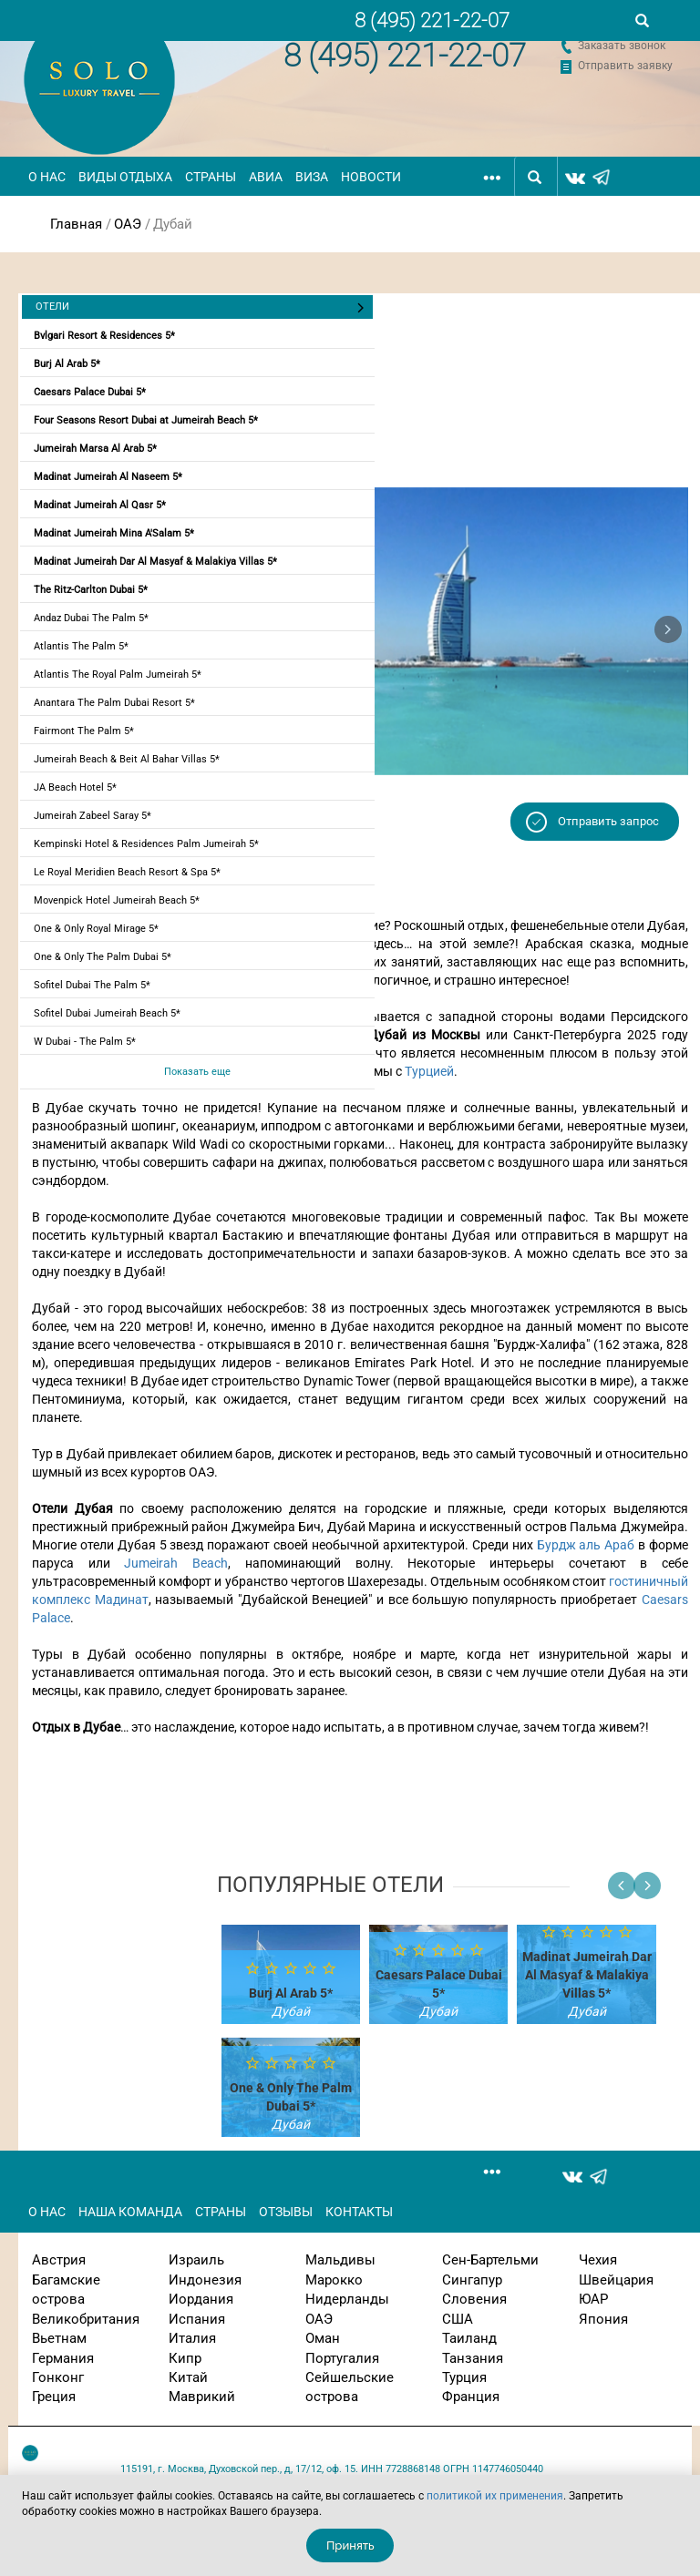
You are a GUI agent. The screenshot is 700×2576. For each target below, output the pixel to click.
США (457, 2319)
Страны (210, 176)
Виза (311, 176)
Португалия (342, 2358)
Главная (76, 224)
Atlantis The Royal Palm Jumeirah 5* (117, 674)
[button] (668, 629)
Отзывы (286, 2211)
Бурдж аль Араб (586, 1545)
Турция (464, 2377)
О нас (47, 176)
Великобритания (85, 2319)
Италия (192, 2338)
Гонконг (58, 2377)
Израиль (196, 2260)
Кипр (185, 2358)
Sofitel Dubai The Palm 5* (92, 985)
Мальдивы (340, 2260)
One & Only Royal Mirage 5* (96, 929)
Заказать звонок (621, 45)
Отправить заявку (625, 65)
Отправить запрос (608, 821)
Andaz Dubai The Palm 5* (91, 618)
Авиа (266, 176)
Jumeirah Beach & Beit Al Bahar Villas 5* (127, 759)
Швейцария (616, 2280)
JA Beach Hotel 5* (75, 787)
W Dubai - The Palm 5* (85, 1042)
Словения (474, 2299)
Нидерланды (347, 2299)
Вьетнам (59, 2338)
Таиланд (469, 2338)
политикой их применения (495, 2495)
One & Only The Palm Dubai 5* (102, 957)
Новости (371, 176)
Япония (603, 2319)
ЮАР (593, 2299)
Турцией (429, 1071)
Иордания (201, 2299)
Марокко (334, 2280)
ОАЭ (127, 224)
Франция (470, 2396)
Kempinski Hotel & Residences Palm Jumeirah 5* (146, 844)
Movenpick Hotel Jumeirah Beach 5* (117, 900)
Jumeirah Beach (176, 1563)
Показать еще (197, 1072)
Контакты (359, 2211)
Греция (54, 2396)
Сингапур (472, 2280)
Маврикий (202, 2396)
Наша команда (130, 2211)
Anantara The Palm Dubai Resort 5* (114, 703)
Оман (322, 2338)
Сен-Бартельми (490, 2260)
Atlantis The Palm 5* (81, 646)
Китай (188, 2377)
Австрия (59, 2260)
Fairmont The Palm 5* (84, 731)
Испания (197, 2319)
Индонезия (205, 2280)
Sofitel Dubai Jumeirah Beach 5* (107, 1013)
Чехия (598, 2260)
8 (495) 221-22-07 (404, 56)
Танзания (472, 2358)
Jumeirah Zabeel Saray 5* (92, 816)
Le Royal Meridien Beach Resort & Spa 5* (127, 872)
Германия (63, 2358)
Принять (350, 2545)
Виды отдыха (125, 176)
